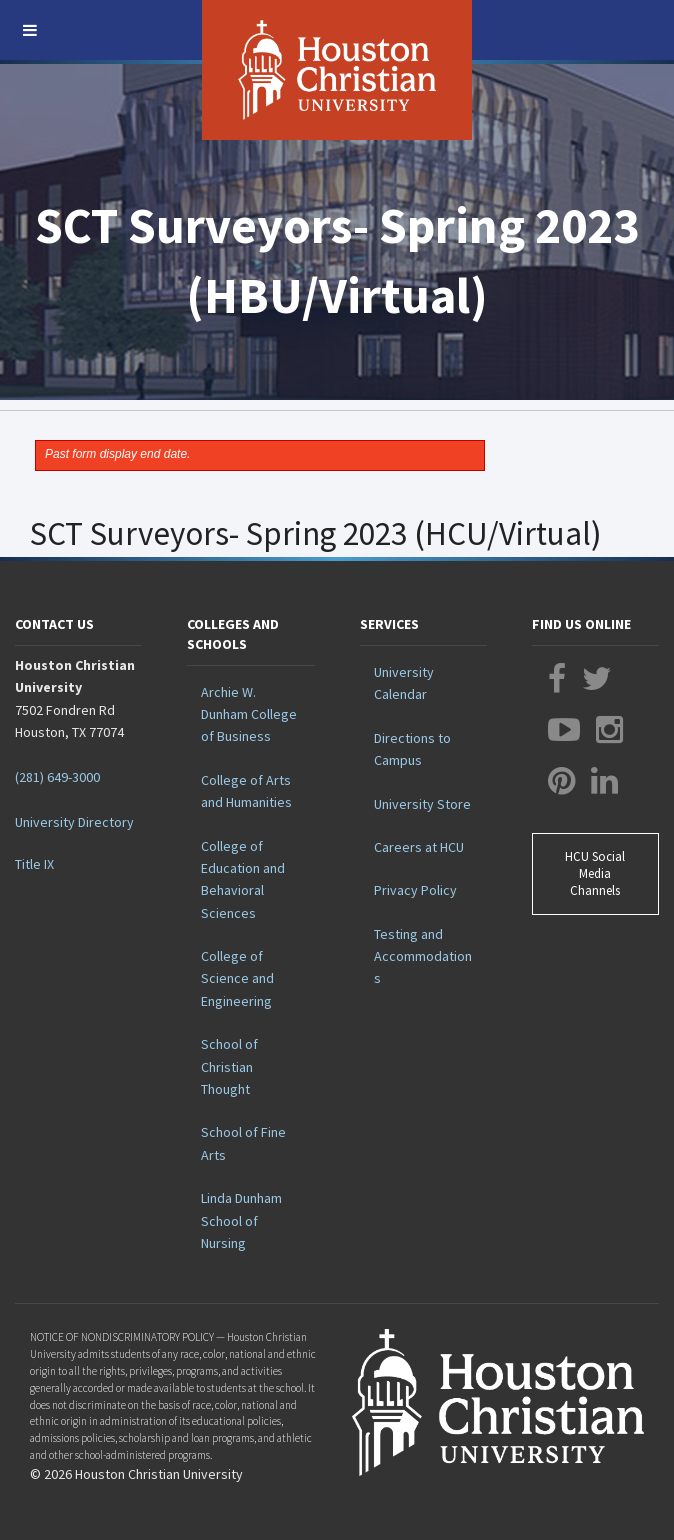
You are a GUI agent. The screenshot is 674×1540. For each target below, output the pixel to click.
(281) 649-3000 (57, 777)
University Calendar (404, 683)
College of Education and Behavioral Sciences (243, 879)
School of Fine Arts (243, 1143)
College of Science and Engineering (237, 978)
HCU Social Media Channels (595, 873)
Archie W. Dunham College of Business (249, 714)
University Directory (74, 822)
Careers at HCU (419, 847)
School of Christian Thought (229, 1066)
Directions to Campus (412, 749)
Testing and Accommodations (423, 956)
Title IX (34, 864)
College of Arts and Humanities (246, 791)
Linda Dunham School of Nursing (241, 1220)
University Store (422, 804)
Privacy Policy (415, 890)
